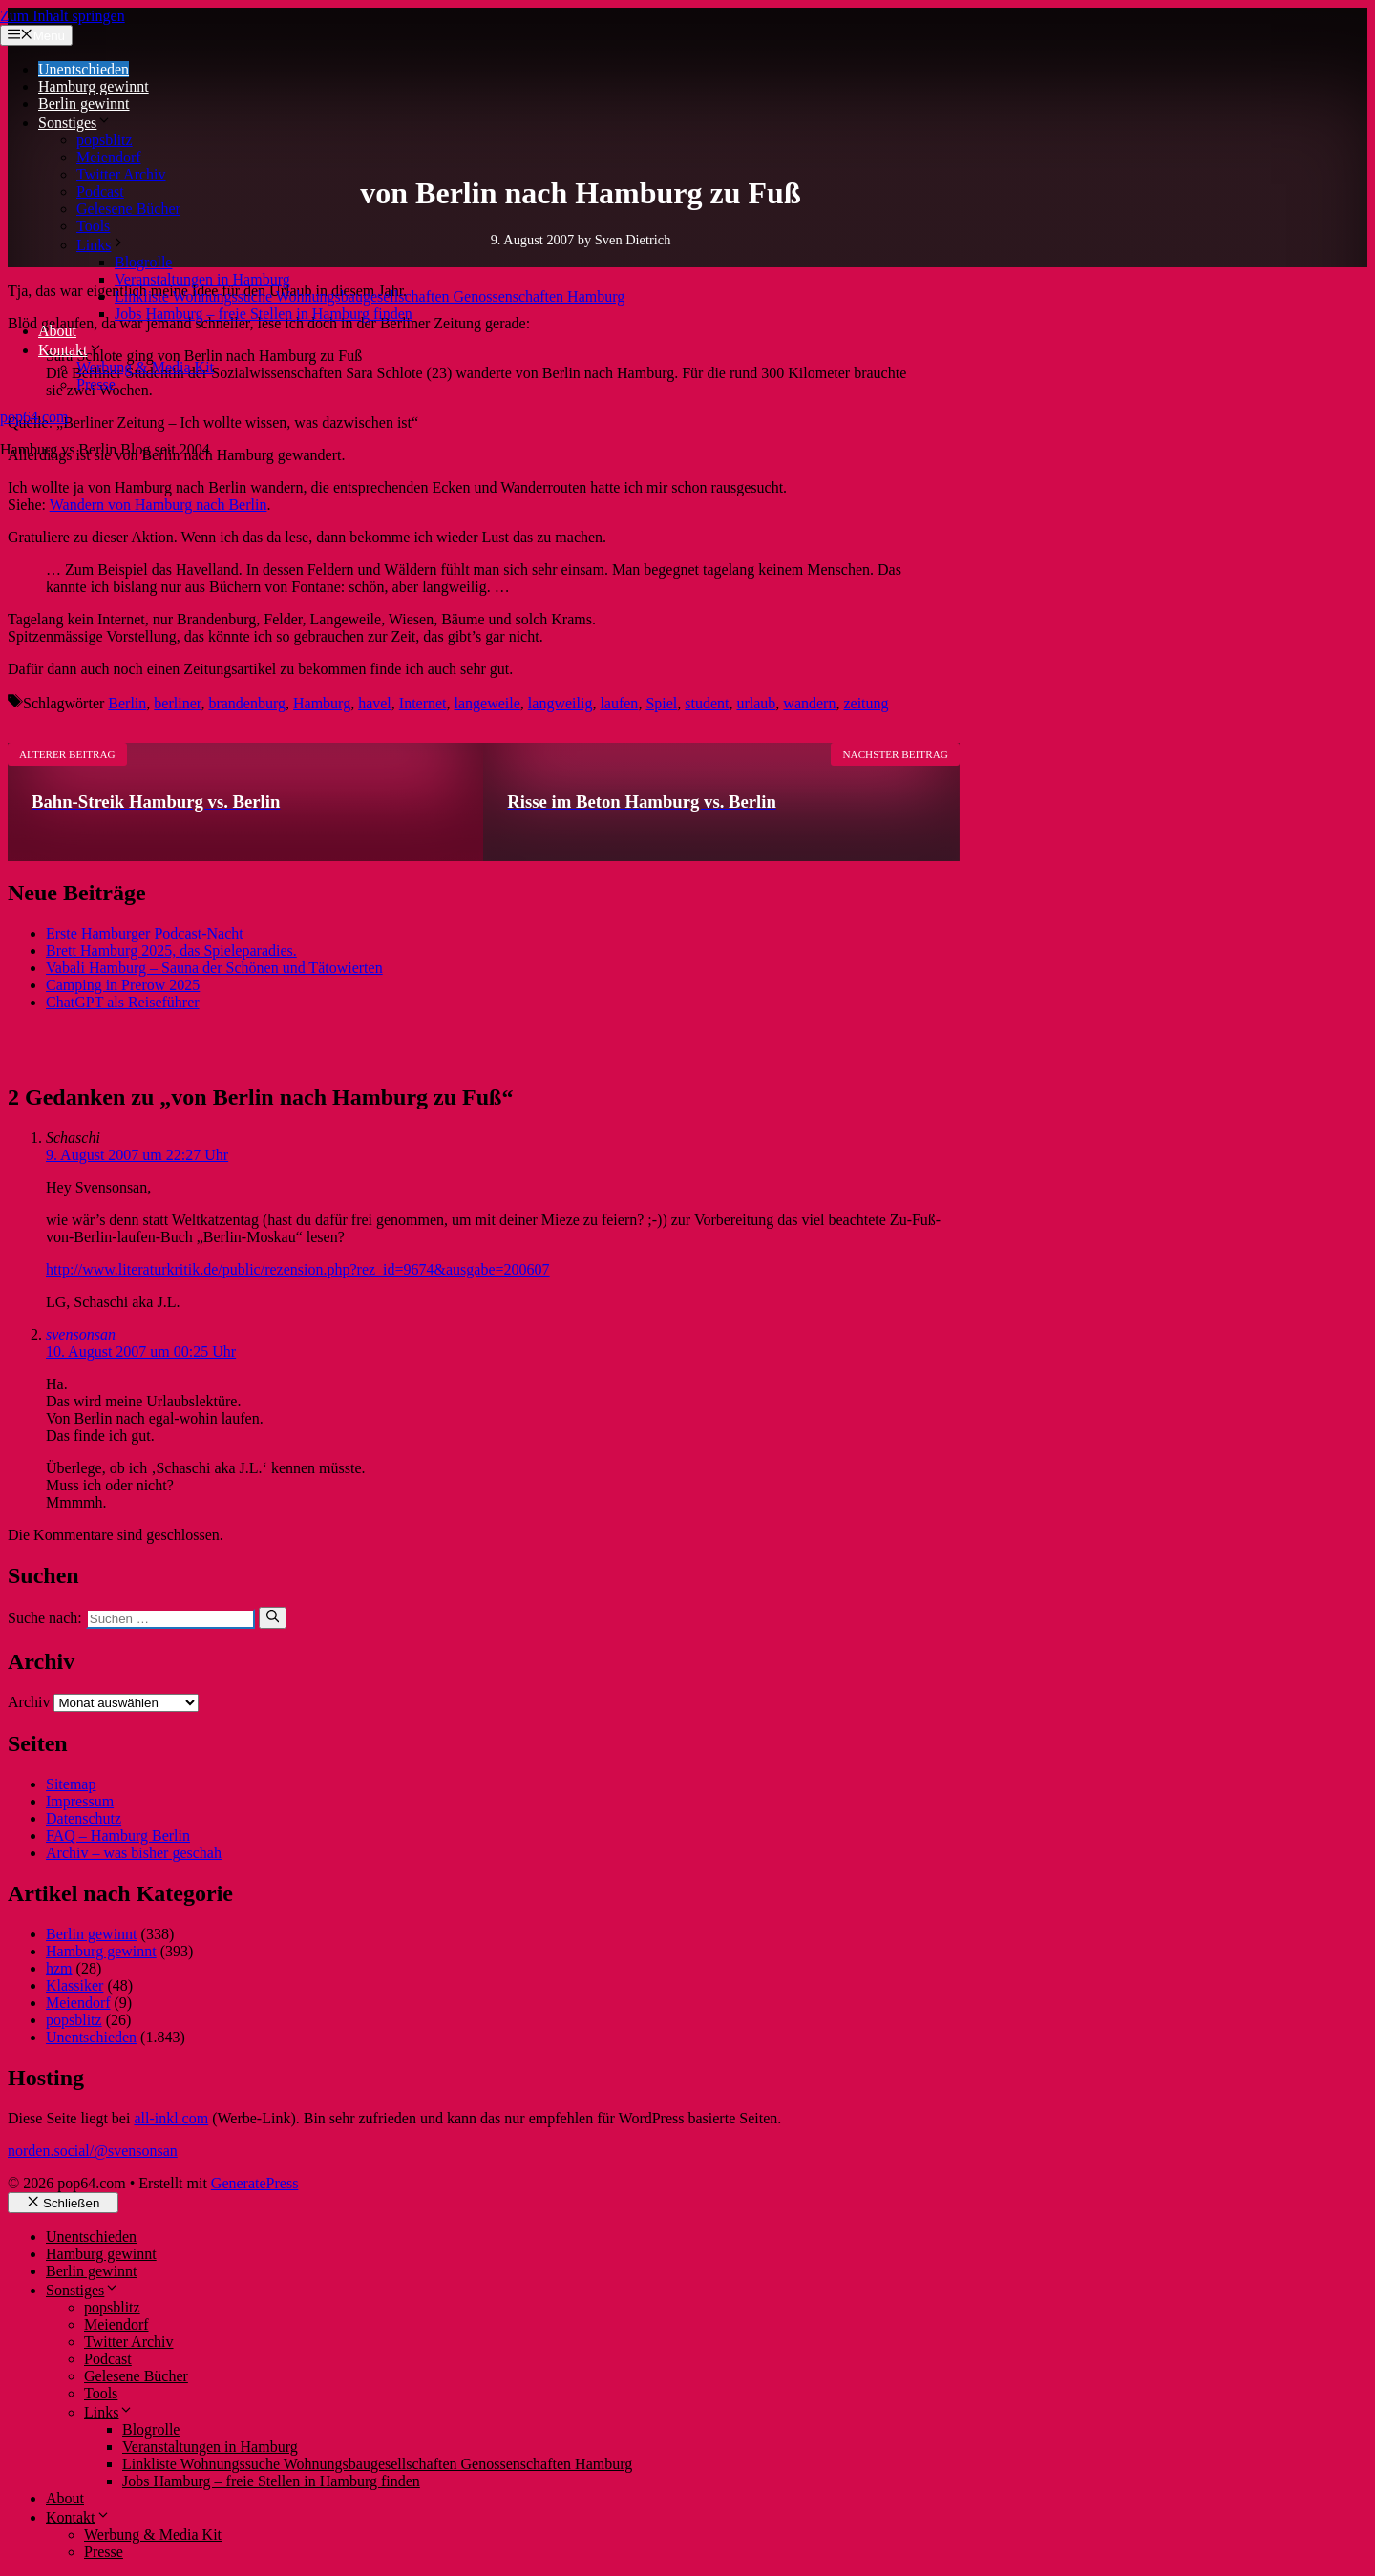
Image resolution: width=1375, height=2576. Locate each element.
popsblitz (104, 140)
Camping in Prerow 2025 (123, 985)
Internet (423, 703)
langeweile (487, 703)
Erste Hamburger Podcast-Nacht (144, 933)
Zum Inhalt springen (62, 16)
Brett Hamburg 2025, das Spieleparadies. (171, 950)
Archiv (29, 1702)
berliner (177, 703)
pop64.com (34, 417)
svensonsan (81, 1334)
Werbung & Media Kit (145, 367)
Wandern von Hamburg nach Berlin (158, 504)
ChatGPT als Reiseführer (123, 1002)
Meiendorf (108, 157)
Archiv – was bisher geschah (134, 1853)
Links (101, 245)
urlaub (755, 703)
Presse (96, 384)
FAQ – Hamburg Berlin (118, 1835)
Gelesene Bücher (128, 209)
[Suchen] (272, 1617)
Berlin (127, 703)
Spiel (661, 703)
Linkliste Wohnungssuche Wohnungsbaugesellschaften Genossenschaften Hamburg (369, 296)
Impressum (80, 1801)
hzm (59, 1968)
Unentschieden (83, 69)
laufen (619, 703)
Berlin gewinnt (84, 103)
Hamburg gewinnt (93, 86)
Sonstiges (75, 123)
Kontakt (70, 350)
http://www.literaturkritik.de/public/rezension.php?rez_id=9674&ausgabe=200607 (298, 1269)
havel (374, 703)
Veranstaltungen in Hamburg (202, 279)
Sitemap (70, 1784)
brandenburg (247, 703)
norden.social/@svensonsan (93, 2151)
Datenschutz (83, 1818)
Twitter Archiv (121, 174)
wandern (809, 703)
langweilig (560, 703)
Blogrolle (143, 262)
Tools (93, 226)
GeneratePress (255, 2183)
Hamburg (321, 703)
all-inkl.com (171, 2118)
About (57, 331)
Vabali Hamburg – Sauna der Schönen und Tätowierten (214, 968)
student (707, 703)
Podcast (100, 191)
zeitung (865, 703)
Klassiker (74, 1985)
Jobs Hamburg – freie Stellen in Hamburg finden (263, 314)
